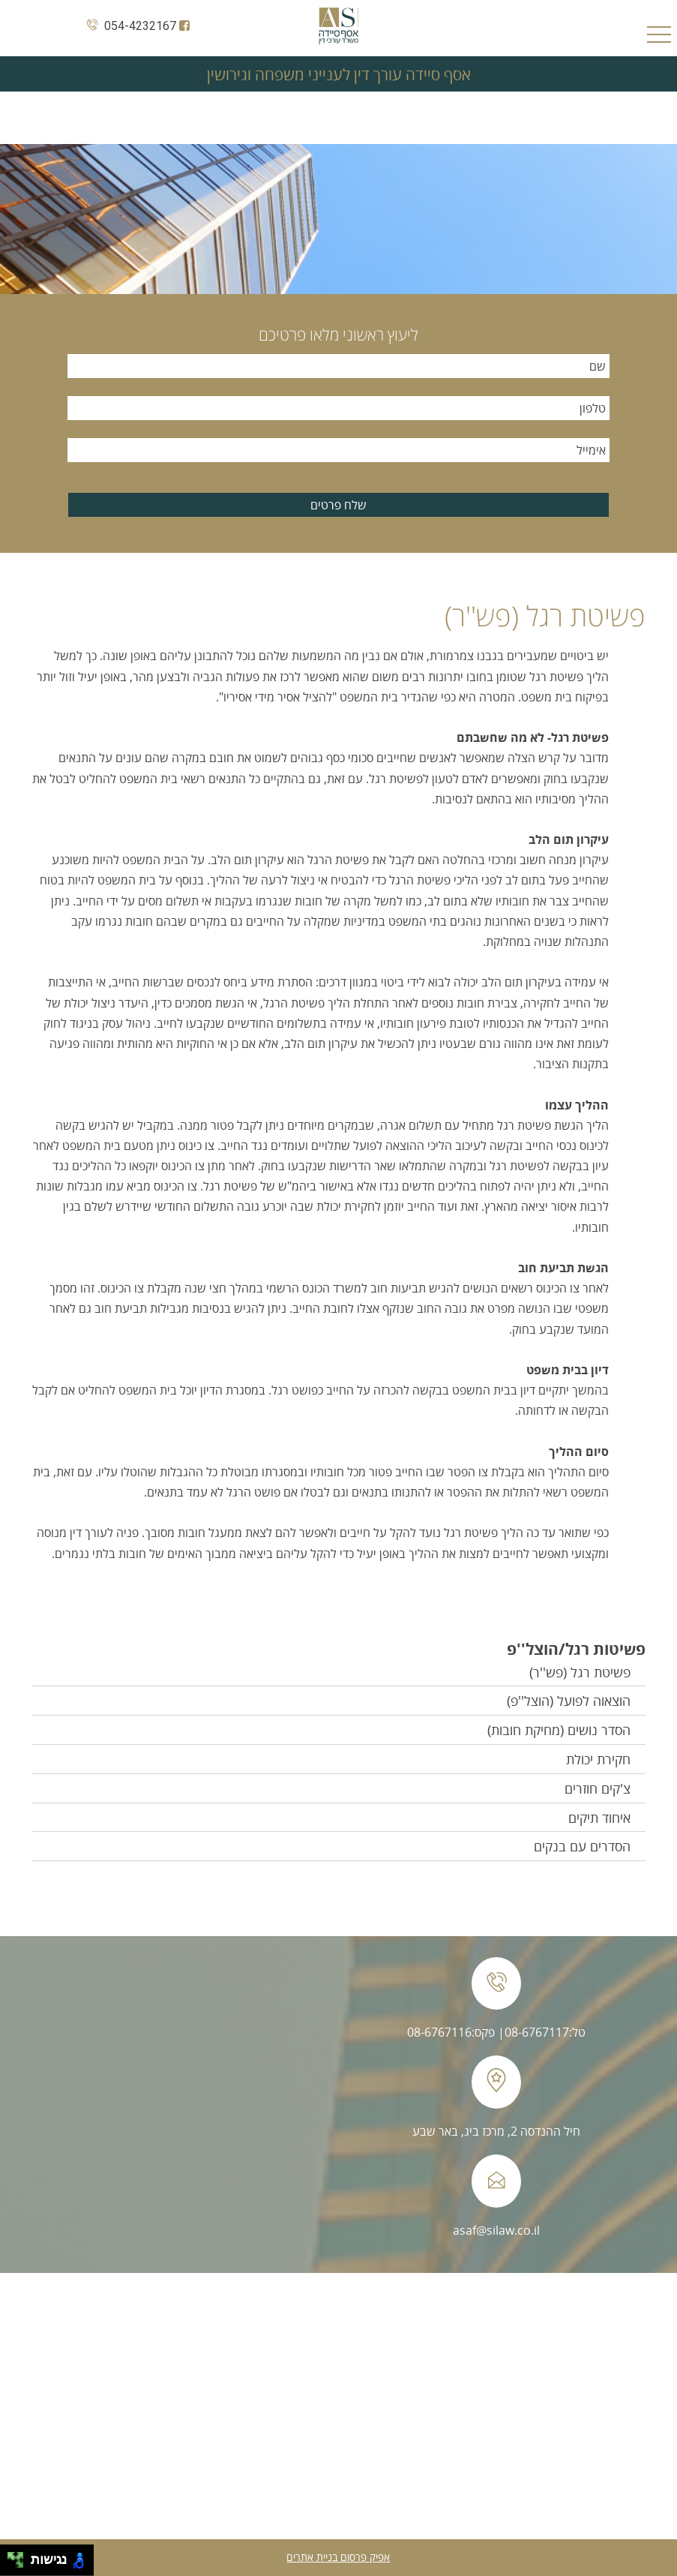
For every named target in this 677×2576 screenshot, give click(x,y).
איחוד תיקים (599, 1818)
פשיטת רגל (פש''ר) (580, 1672)
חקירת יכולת (598, 1759)
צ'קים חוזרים (598, 1788)
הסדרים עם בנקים (582, 1846)
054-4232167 (129, 26)
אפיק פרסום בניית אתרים (338, 2557)
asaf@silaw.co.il (496, 2230)
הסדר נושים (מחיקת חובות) (559, 1730)
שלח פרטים (338, 505)
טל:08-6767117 (545, 2032)
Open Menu (659, 36)
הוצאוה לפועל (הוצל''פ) (569, 1701)
